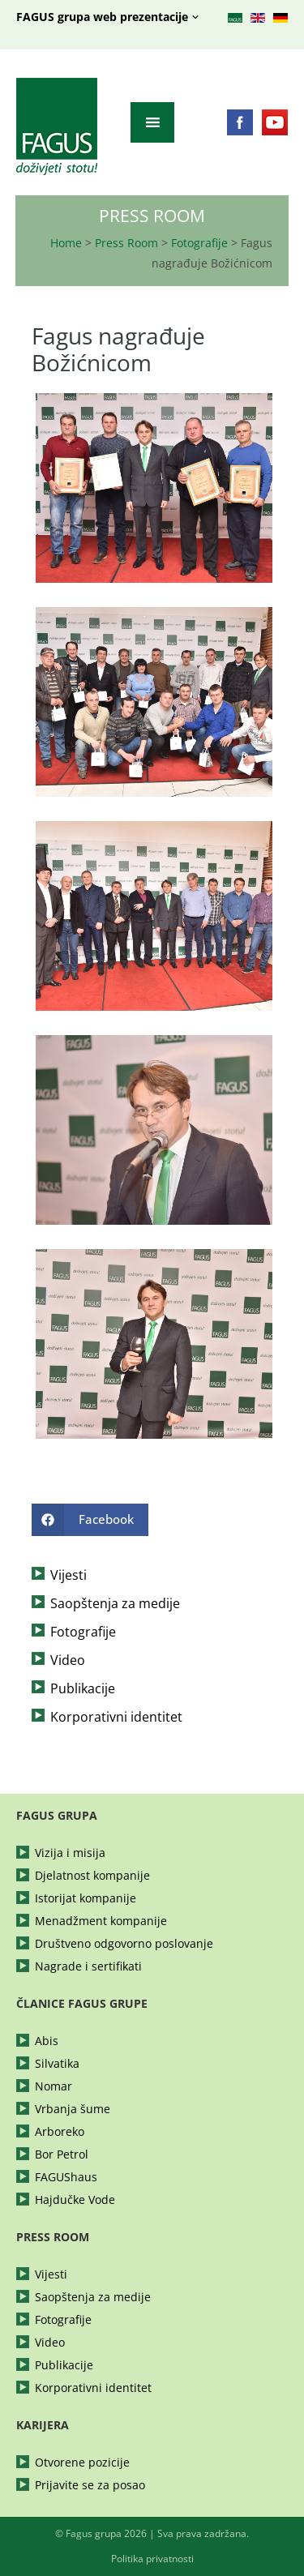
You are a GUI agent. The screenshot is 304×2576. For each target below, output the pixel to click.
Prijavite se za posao (90, 2485)
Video (67, 1660)
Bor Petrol (61, 2154)
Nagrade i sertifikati (88, 1966)
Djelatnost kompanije (92, 1875)
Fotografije (199, 242)
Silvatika (57, 2063)
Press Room (126, 242)
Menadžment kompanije (101, 1921)
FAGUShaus (66, 2177)
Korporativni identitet (116, 1717)
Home (66, 242)
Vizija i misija (70, 1853)
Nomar (53, 2086)
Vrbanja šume (72, 2109)
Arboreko (59, 2132)
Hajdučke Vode (75, 2200)
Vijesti (68, 1575)
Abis (46, 2041)
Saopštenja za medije (115, 1603)
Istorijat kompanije (85, 1898)
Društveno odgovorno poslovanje (124, 1943)
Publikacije (82, 1688)
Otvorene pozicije (82, 2462)
